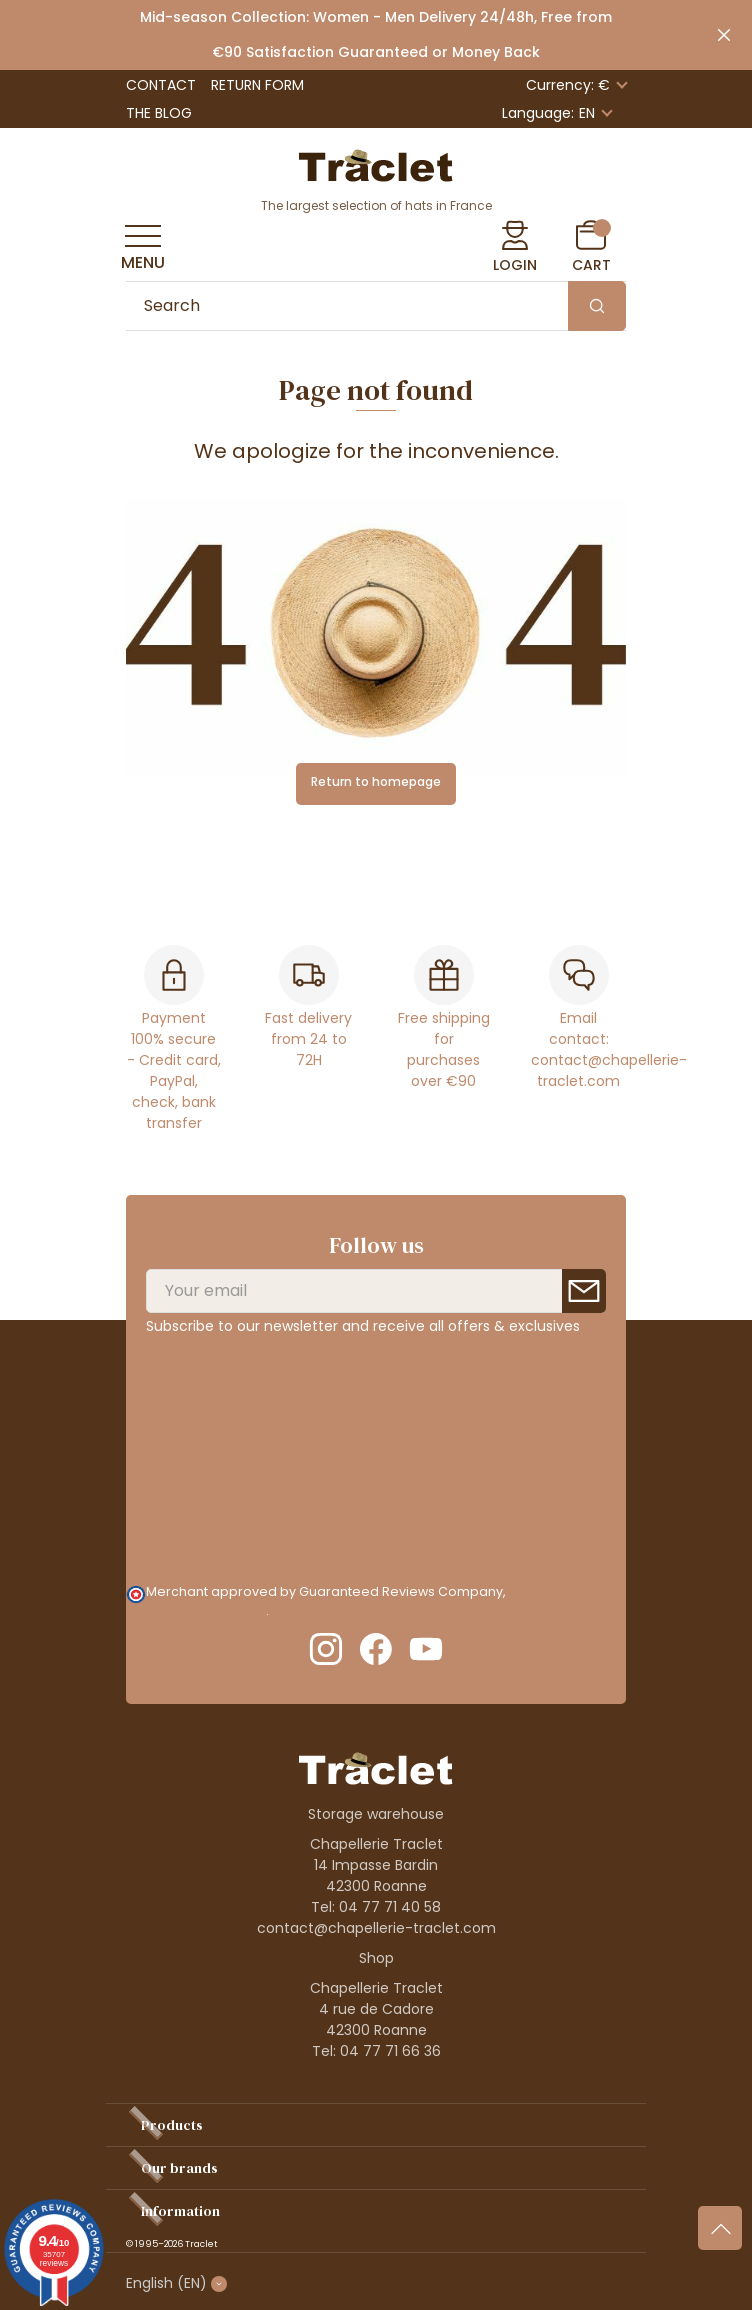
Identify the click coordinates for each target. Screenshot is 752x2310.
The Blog (159, 113)
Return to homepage (376, 781)
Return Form (257, 85)
